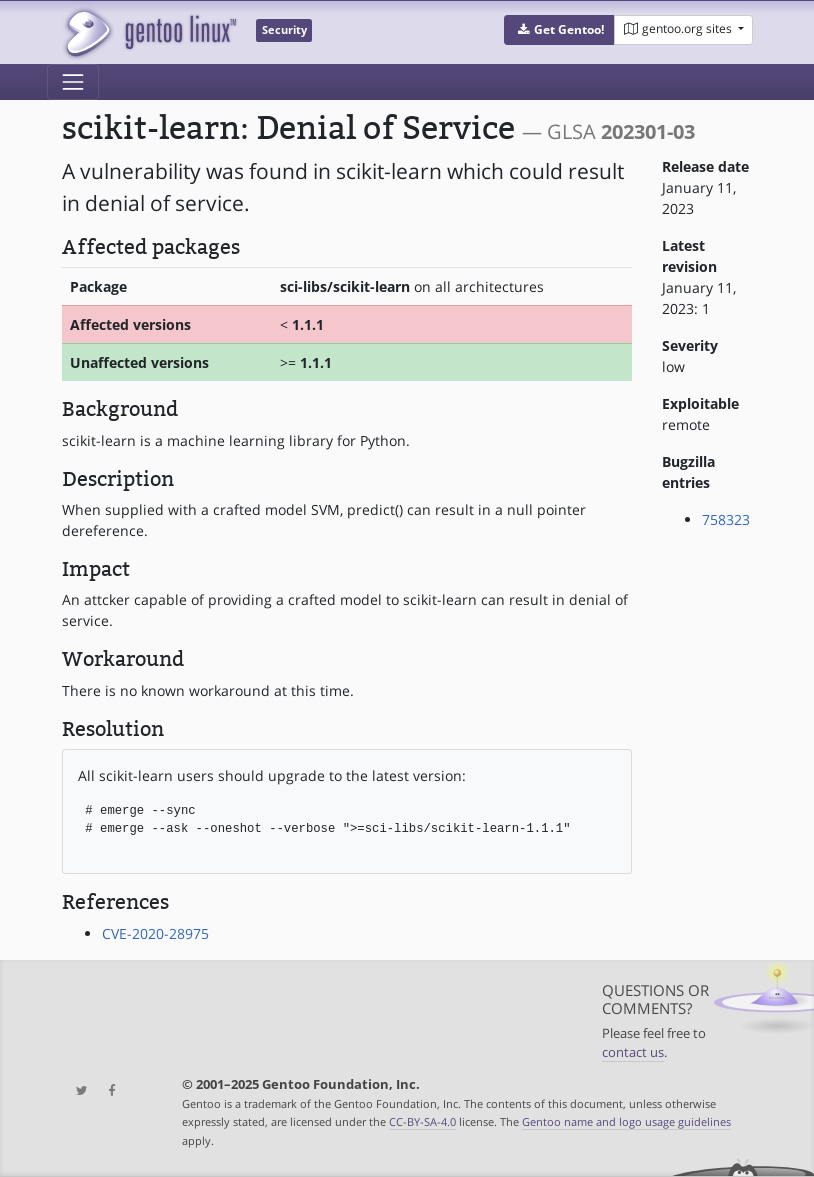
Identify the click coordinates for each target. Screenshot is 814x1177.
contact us (633, 1052)
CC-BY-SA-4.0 (422, 1121)
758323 (726, 519)
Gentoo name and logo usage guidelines (626, 1121)
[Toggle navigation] (73, 82)
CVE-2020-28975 (155, 933)
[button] (559, 30)
